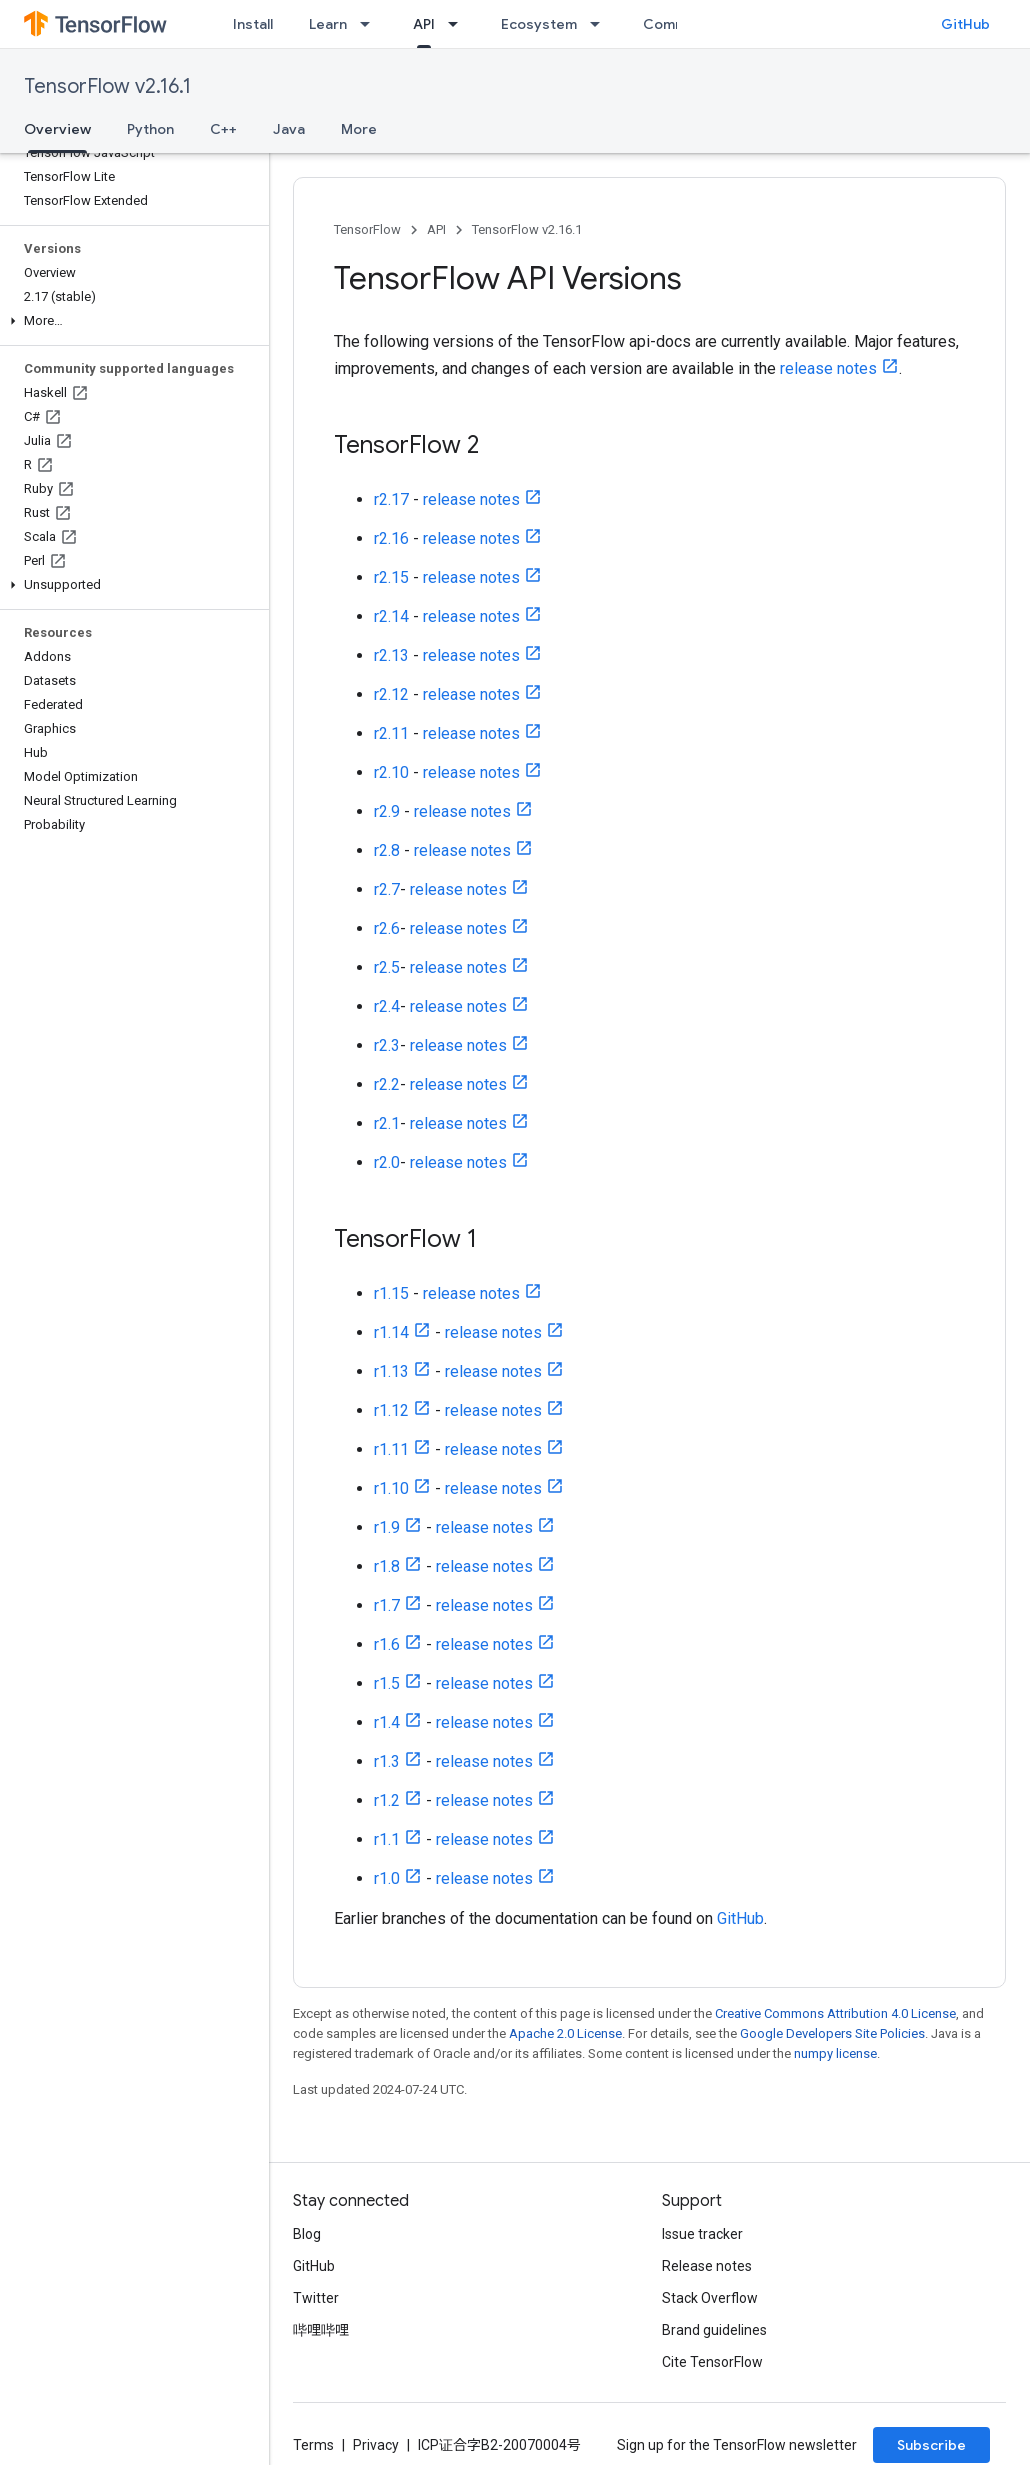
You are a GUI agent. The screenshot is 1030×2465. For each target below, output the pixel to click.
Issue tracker (702, 2234)
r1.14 (391, 1332)
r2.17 (391, 499)
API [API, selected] (424, 24)
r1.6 (387, 1644)
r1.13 (391, 1371)
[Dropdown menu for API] (459, 24)
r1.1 (387, 1839)
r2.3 (387, 1045)
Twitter (316, 2298)
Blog (307, 2234)
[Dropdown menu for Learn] (371, 24)
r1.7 (387, 1605)
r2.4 (387, 1006)
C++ (223, 129)
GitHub (965, 24)
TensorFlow (367, 229)
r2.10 (391, 772)
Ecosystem (539, 24)
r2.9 (387, 811)
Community (682, 24)
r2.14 (391, 616)
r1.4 (387, 1722)
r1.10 (391, 1488)
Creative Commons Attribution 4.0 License (835, 2013)
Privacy (376, 2445)
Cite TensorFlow (712, 2362)
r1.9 (387, 1527)
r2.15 (391, 577)
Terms (313, 2445)
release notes (828, 368)
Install (253, 24)
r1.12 (391, 1410)
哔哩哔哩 (321, 2330)
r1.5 (387, 1683)
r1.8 (387, 1566)
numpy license (835, 2053)
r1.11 (391, 1449)
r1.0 (387, 1878)
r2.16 (391, 538)
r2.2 (387, 1084)
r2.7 (387, 889)
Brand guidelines (714, 2330)
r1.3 (387, 1761)
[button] (130, 321)
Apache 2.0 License (565, 2033)
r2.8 (387, 850)
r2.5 (387, 967)
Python (150, 129)
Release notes (707, 2266)
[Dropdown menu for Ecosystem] (601, 24)
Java (289, 129)
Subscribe (931, 2445)
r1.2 (387, 1800)
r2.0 (387, 1162)
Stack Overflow (710, 2298)
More (359, 129)
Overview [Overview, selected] (57, 129)
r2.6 (387, 928)
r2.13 (391, 655)
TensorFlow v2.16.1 (107, 86)
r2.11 (391, 733)
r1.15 (391, 1293)
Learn (328, 24)
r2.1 (387, 1123)
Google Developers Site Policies (832, 2033)
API (436, 229)
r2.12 (391, 694)
